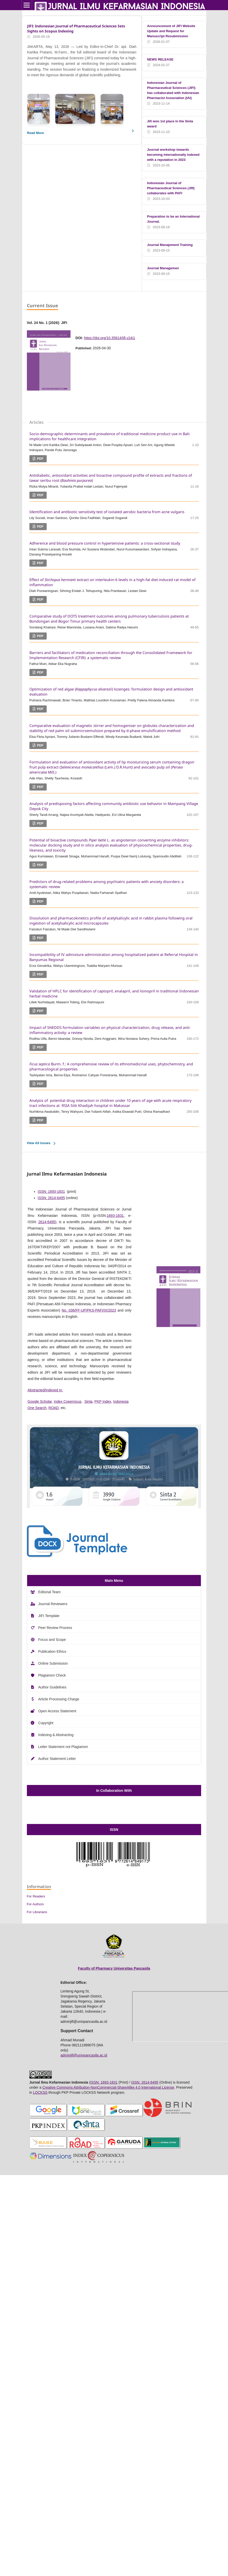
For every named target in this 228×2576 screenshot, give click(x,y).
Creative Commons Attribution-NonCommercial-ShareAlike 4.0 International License (108, 2087)
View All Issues (38, 1143)
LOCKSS (40, 2092)
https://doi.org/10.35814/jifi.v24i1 (109, 338)
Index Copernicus (67, 1401)
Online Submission (53, 1663)
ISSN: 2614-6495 (51, 1198)
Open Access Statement (57, 1711)
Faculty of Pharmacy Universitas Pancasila (114, 1968)
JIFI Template (49, 1616)
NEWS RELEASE (160, 59)
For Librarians (37, 1912)
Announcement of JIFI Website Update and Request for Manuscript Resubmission (171, 31)
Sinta (88, 1401)
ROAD (53, 1408)
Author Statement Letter (57, 1759)
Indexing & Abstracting (56, 1735)
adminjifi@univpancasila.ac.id (84, 2055)
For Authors (35, 1904)
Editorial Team (49, 1592)
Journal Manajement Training (170, 245)
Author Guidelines (52, 1687)
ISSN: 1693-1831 (51, 1191)
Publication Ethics (52, 1651)
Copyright (46, 1723)
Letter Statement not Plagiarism (63, 1747)
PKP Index (102, 1401)
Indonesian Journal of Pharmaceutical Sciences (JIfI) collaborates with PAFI (171, 188)
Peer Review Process (55, 1628)
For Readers (36, 1896)
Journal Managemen (163, 268)
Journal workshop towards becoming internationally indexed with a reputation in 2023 (173, 155)
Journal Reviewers (52, 1604)
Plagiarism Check (52, 1675)
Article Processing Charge (58, 1699)
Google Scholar (40, 1401)
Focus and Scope (52, 1640)
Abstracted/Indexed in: (45, 1390)
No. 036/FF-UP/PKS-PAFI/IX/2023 (89, 1310)
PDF (40, 458)
